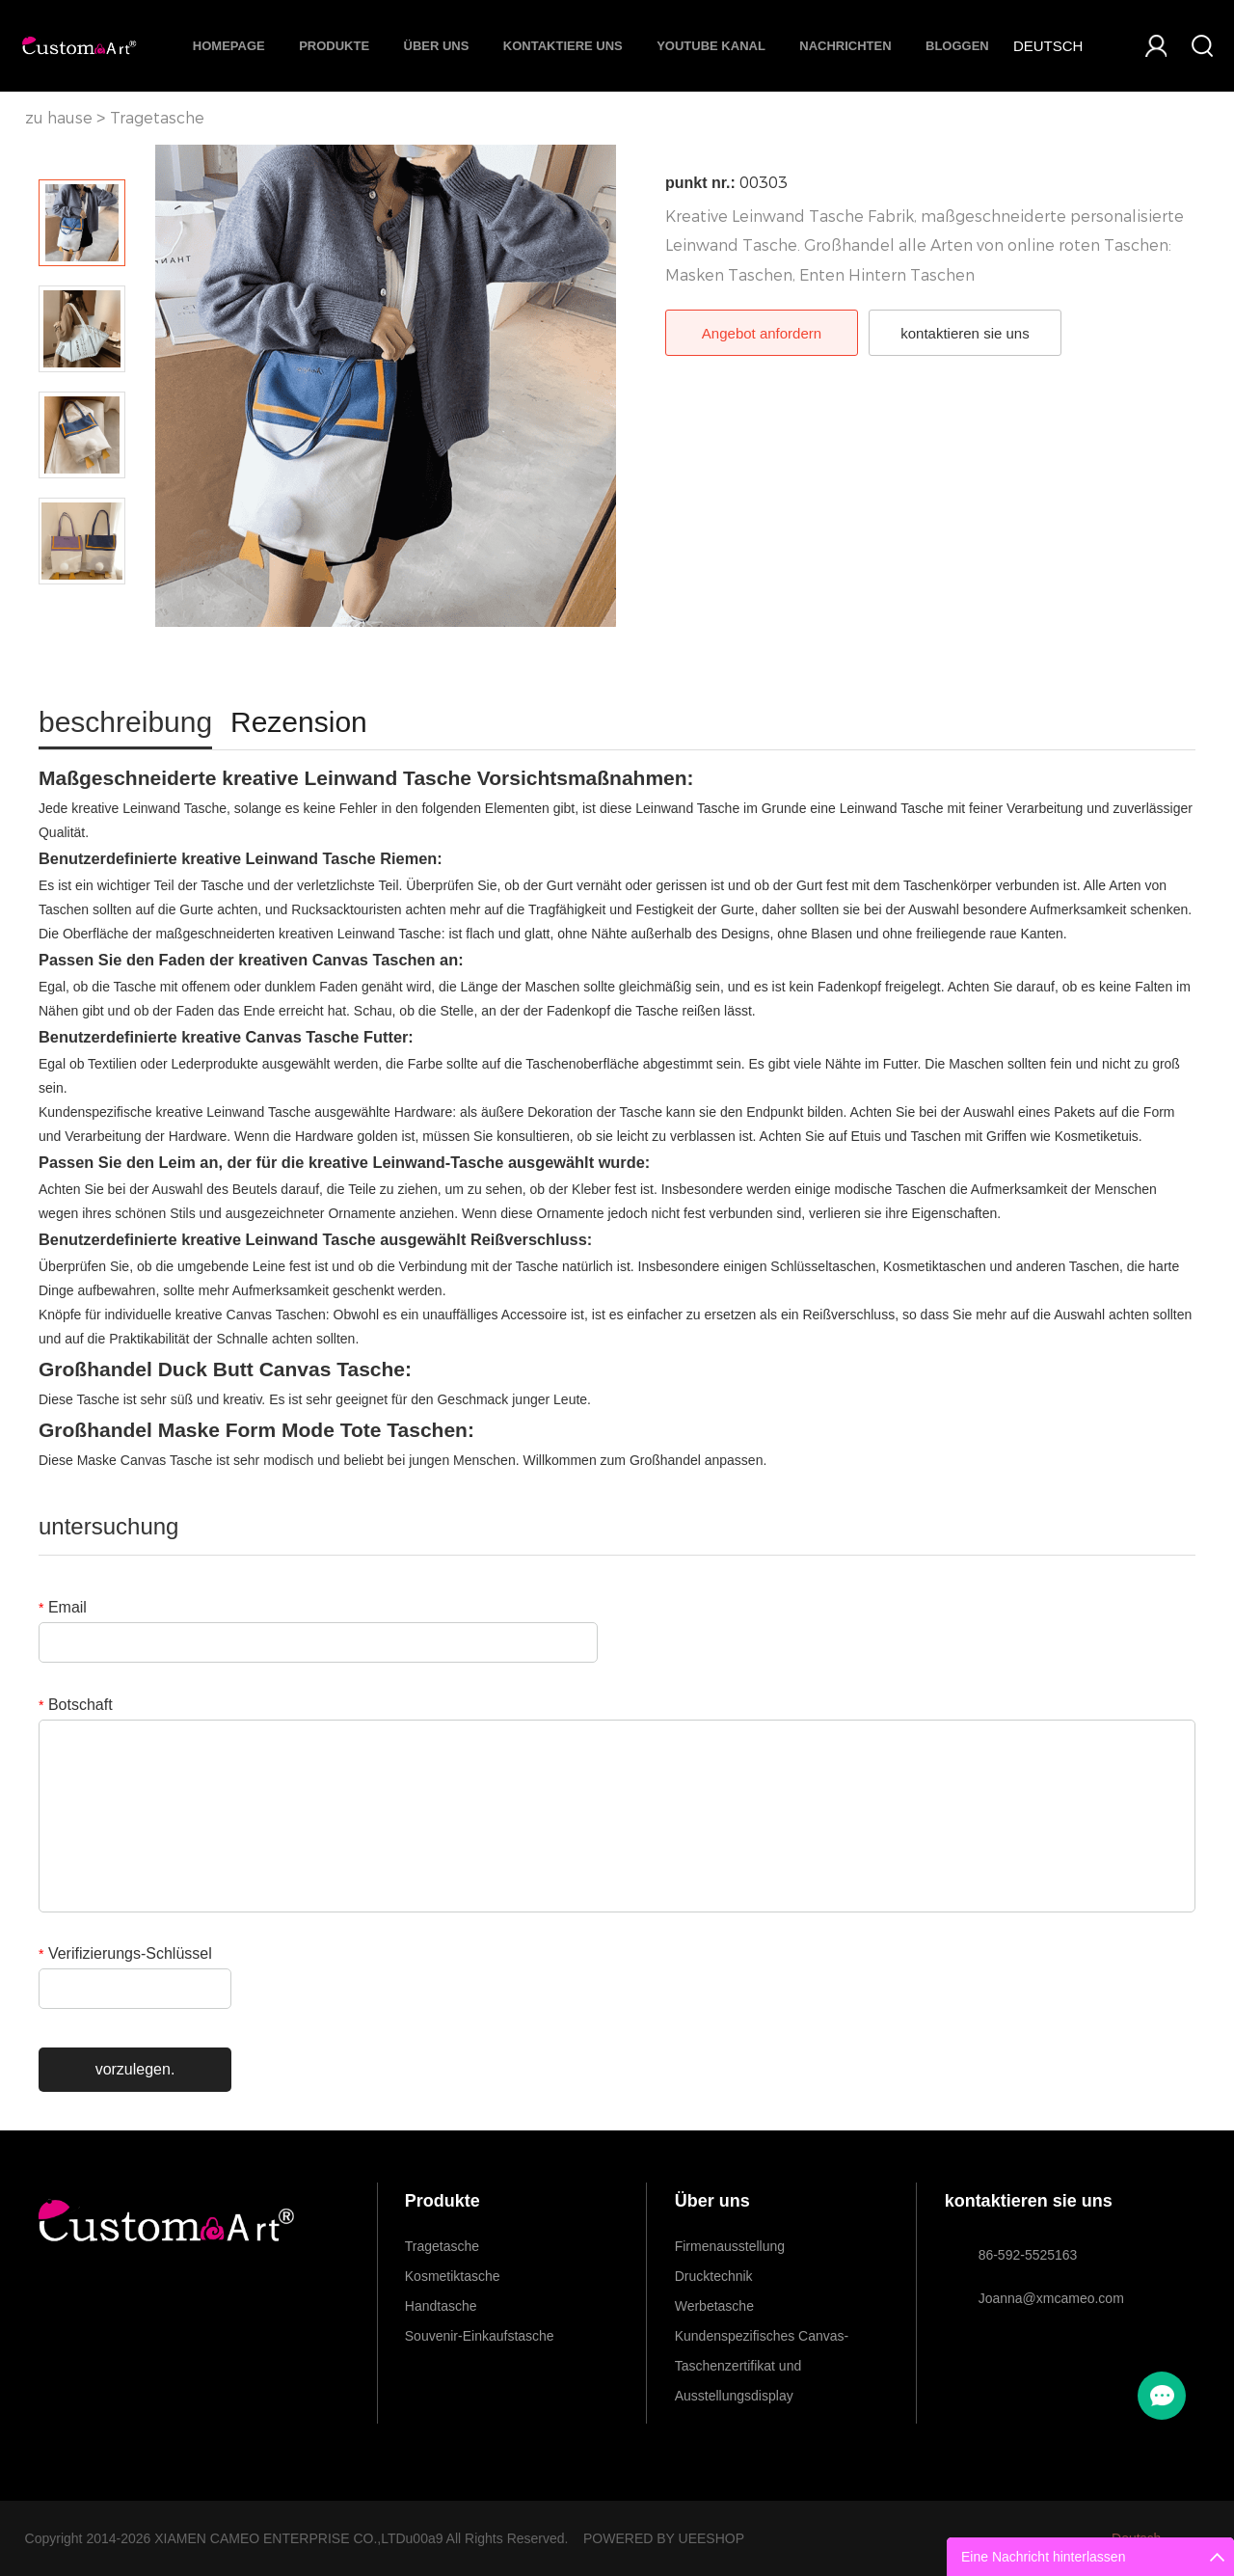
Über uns (436, 46)
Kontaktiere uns (563, 46)
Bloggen (957, 46)
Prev (82, 152)
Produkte (334, 46)
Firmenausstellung (730, 2246)
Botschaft (76, 1704)
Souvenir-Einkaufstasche (479, 2336)
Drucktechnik (714, 2276)
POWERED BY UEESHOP (663, 2538)
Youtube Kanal (711, 46)
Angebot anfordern (761, 333)
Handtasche (441, 2306)
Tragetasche (157, 118)
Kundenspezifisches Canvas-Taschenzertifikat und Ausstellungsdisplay (762, 2339)
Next (82, 611)
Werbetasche (714, 2306)
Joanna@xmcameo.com (1051, 2298)
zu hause (59, 118)
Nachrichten (845, 46)
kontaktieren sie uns (964, 333)
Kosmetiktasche (452, 2276)
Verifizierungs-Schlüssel (125, 1953)
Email (63, 1607)
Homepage (229, 46)
